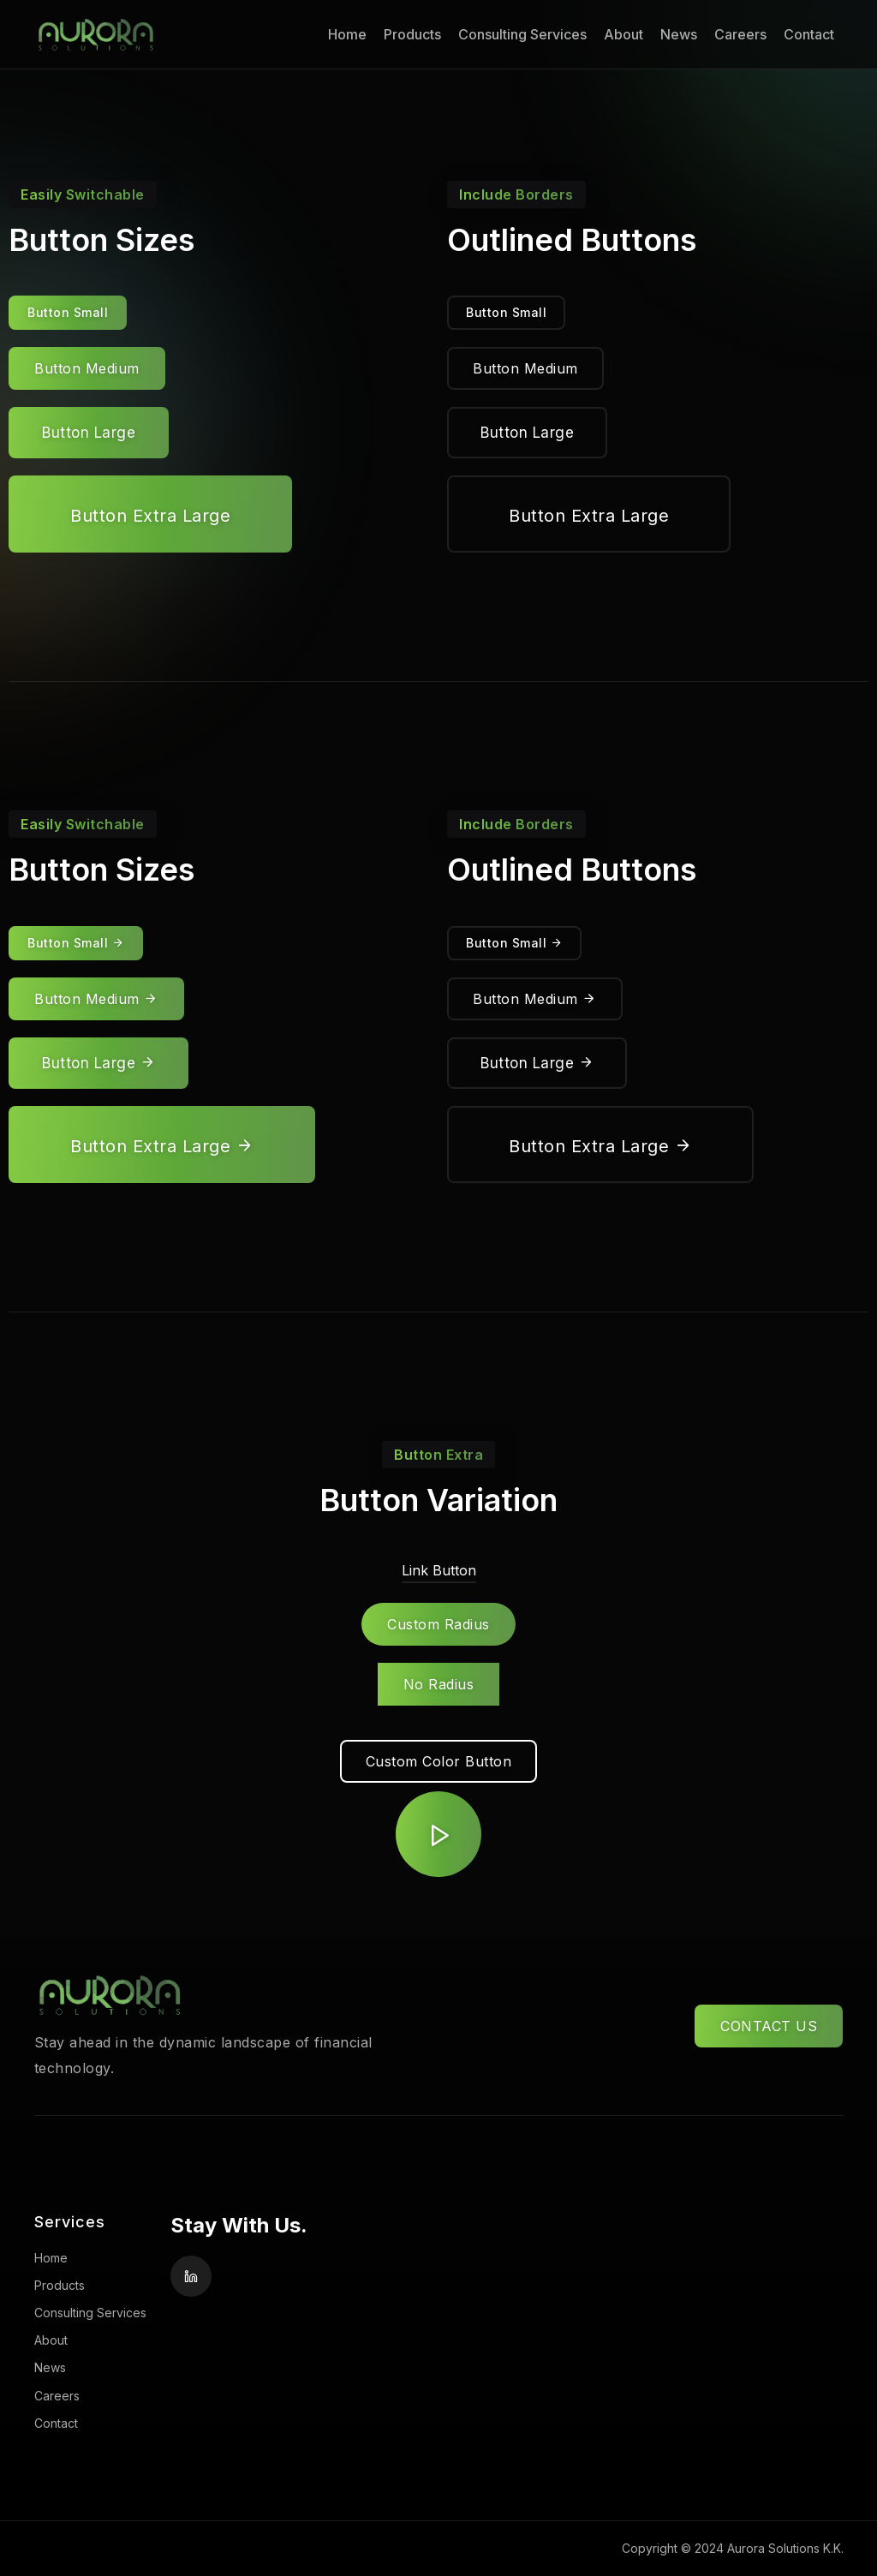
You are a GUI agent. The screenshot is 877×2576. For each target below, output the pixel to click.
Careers (740, 34)
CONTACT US (768, 2026)
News (678, 34)
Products (412, 34)
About (623, 34)
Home (347, 34)
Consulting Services (522, 34)
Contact (809, 34)
